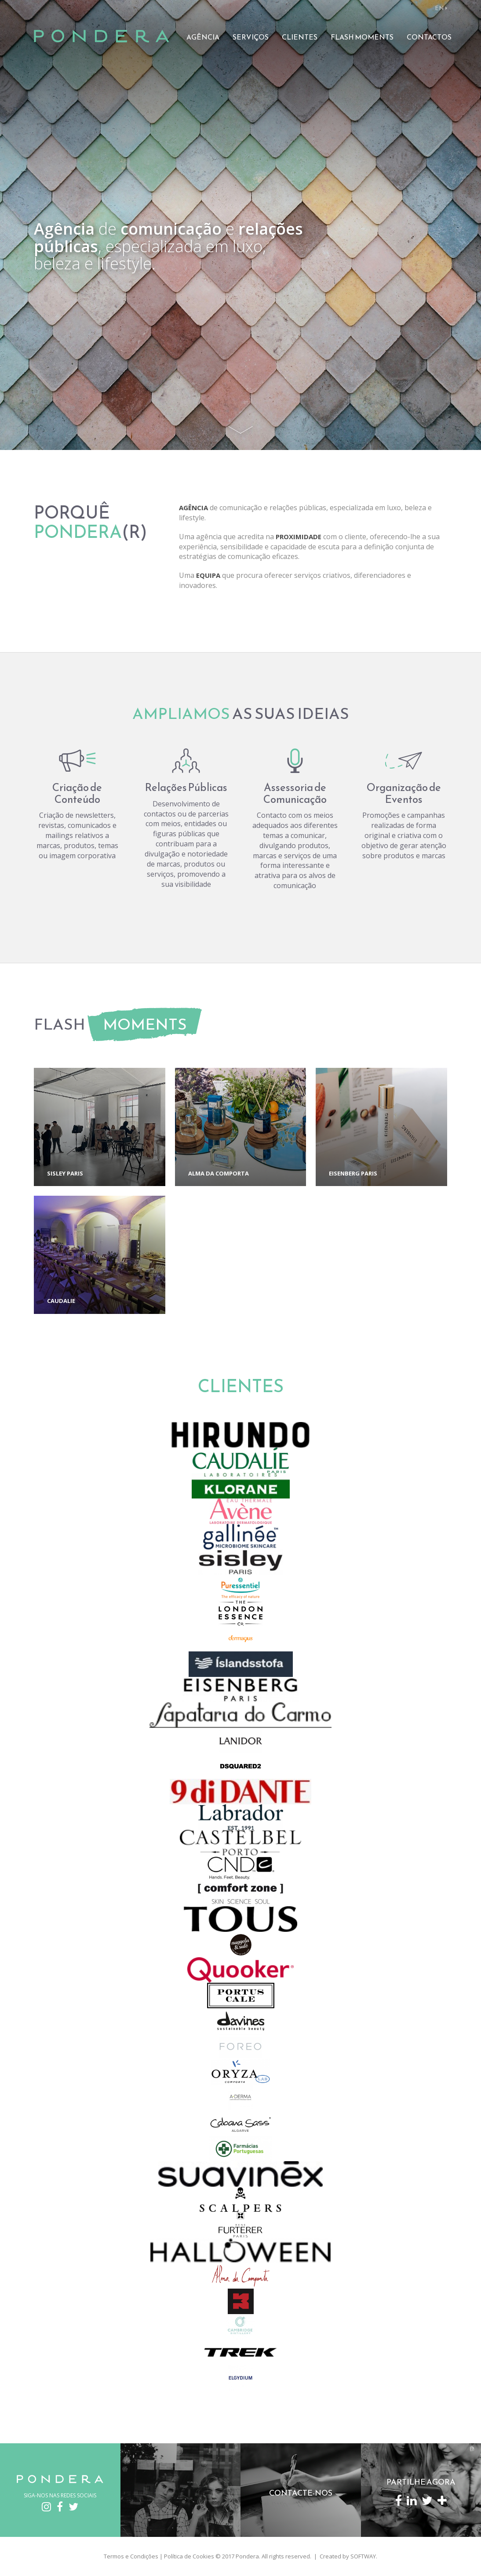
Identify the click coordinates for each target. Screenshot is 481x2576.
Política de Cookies (189, 2556)
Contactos (429, 37)
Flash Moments (362, 37)
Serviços (251, 37)
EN (441, 8)
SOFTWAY (363, 2556)
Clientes (299, 37)
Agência (202, 37)
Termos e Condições (131, 2556)
